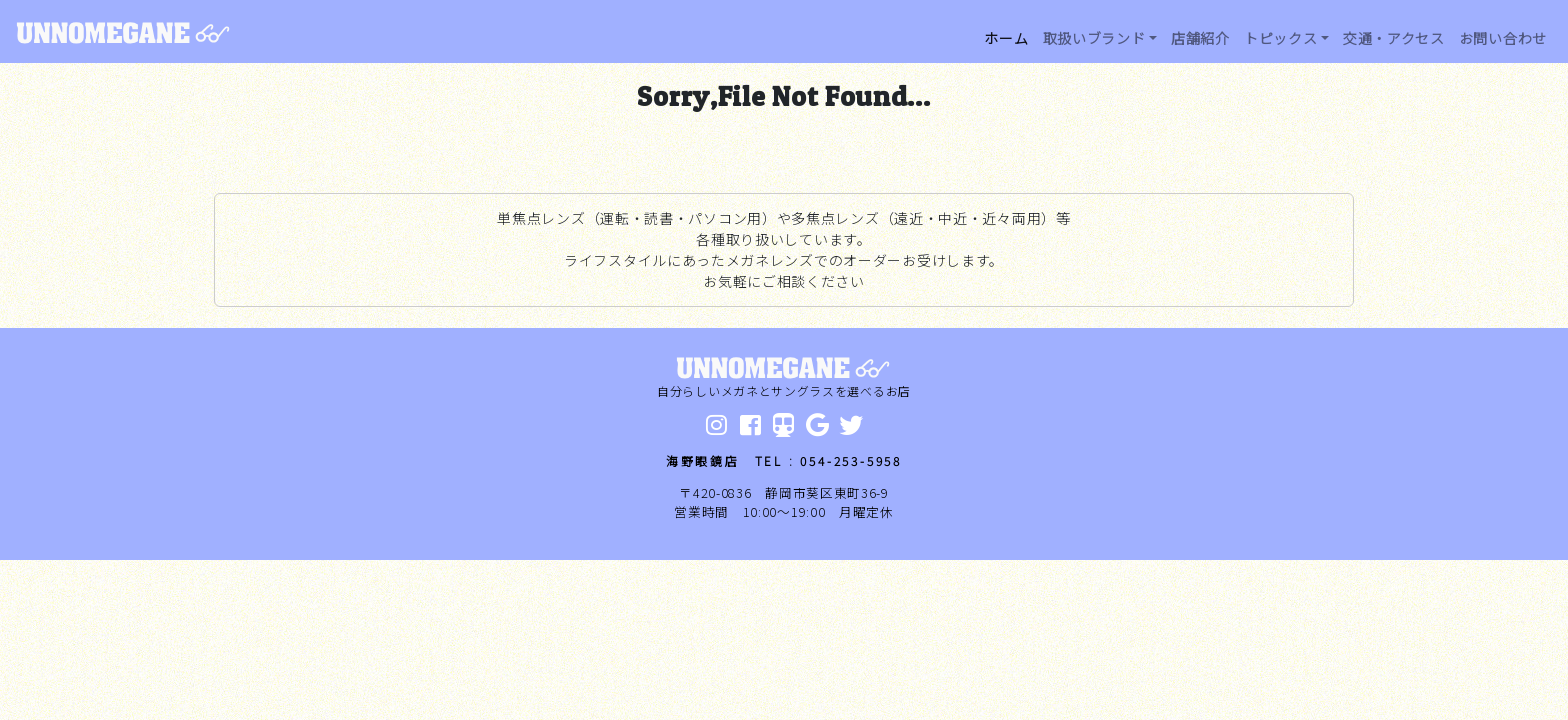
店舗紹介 (1200, 38)
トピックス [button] (1281, 38)
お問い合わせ (1503, 38)
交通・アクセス (1394, 38)
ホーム (1006, 38)
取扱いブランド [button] (1094, 38)
